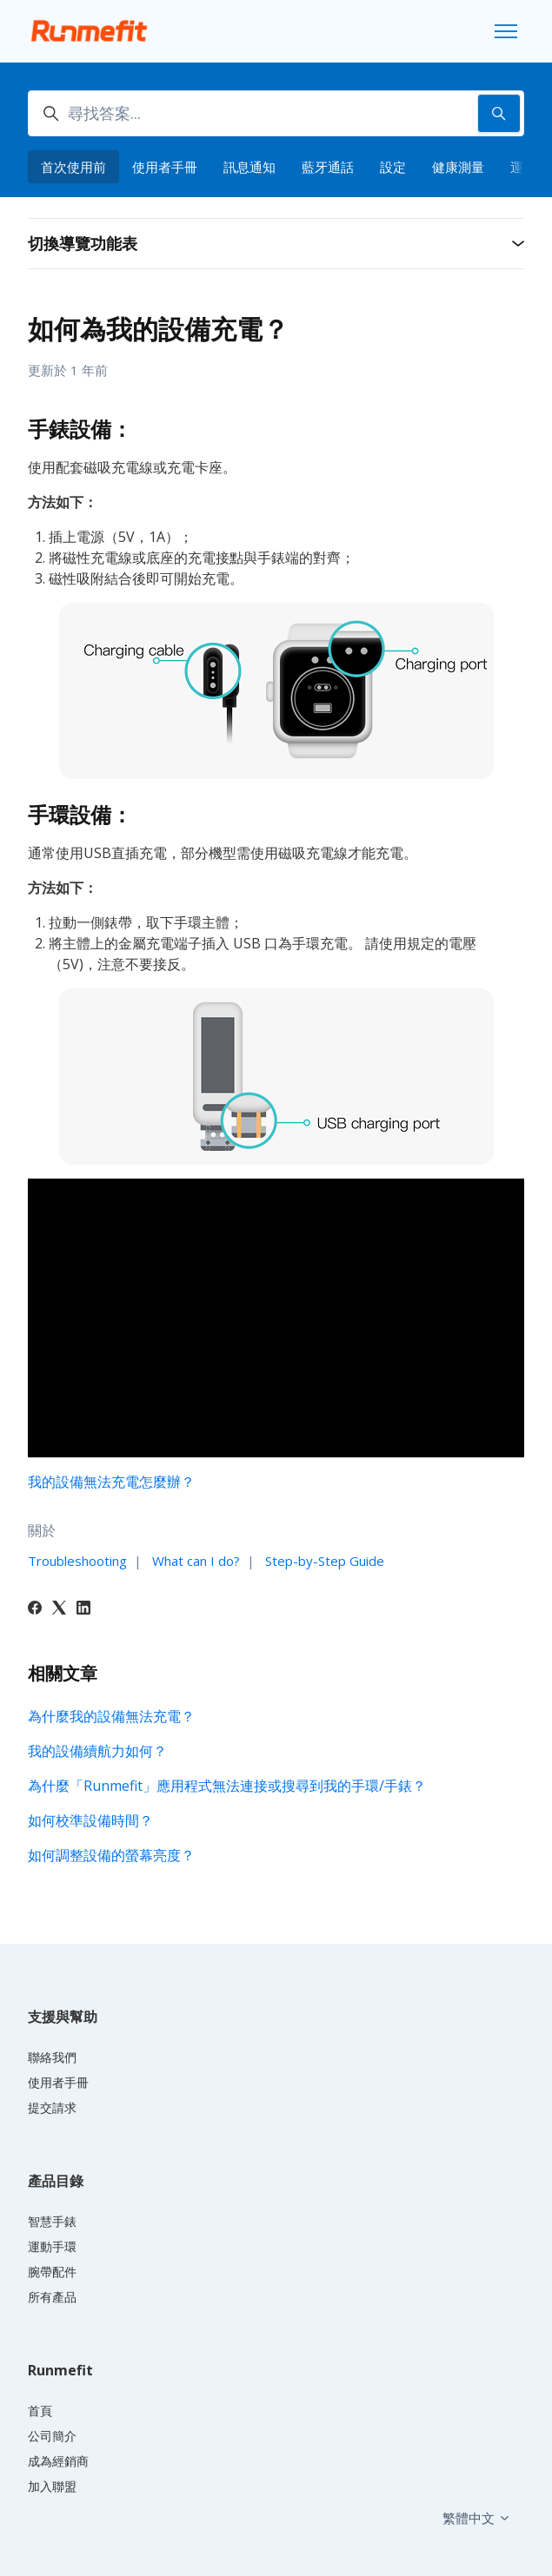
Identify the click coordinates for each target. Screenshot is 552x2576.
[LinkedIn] (83, 1609)
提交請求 (52, 2107)
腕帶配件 (52, 2271)
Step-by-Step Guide (324, 1560)
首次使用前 (73, 166)
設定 (393, 166)
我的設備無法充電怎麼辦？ (111, 1481)
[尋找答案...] (276, 113)
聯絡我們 (52, 2057)
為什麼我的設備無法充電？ (111, 1716)
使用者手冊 (164, 166)
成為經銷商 (58, 2461)
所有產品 (52, 2297)
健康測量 (458, 166)
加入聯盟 (52, 2486)
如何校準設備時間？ (90, 1820)
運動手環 (52, 2246)
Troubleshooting (77, 1560)
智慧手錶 (52, 2221)
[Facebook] (35, 1609)
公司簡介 (52, 2435)
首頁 (40, 2410)
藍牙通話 (328, 166)
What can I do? (196, 1560)
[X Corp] (59, 1609)
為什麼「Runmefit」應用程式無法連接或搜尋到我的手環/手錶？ (227, 1785)
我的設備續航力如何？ (97, 1750)
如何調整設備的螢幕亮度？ (111, 1855)
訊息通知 (249, 166)
